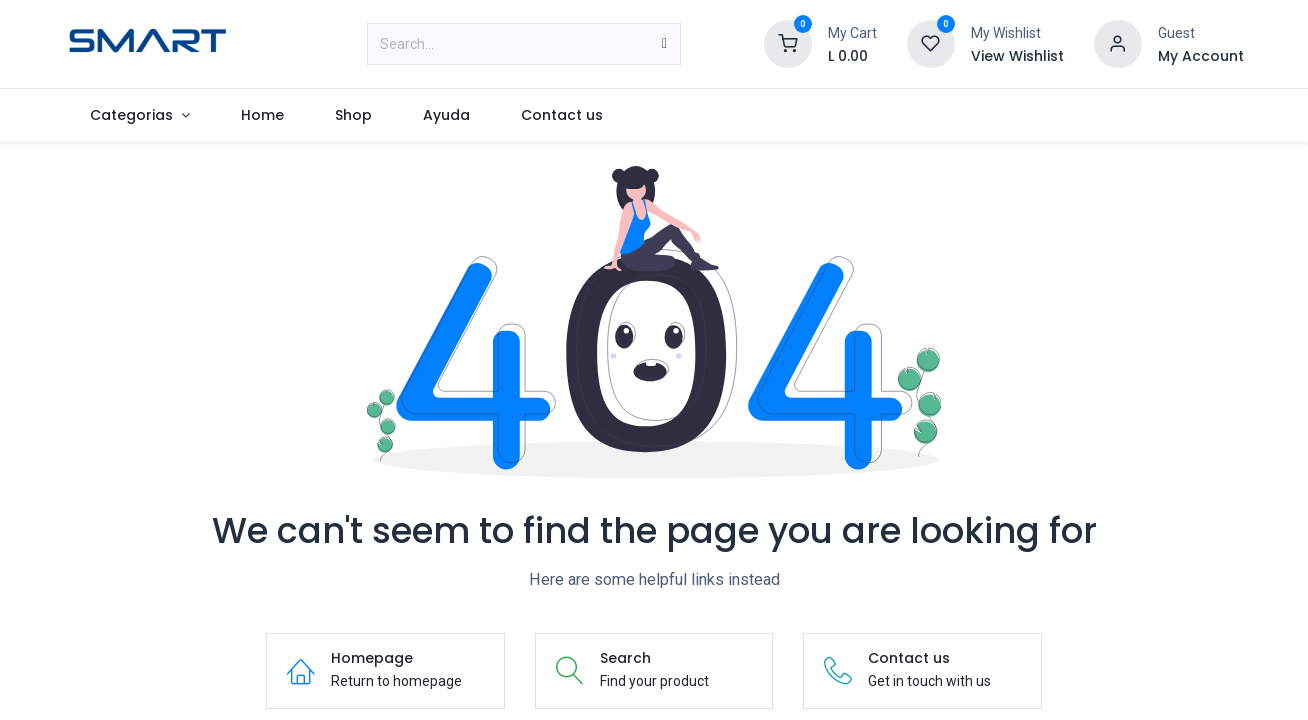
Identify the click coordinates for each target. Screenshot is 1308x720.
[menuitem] (140, 115)
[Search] (664, 44)
